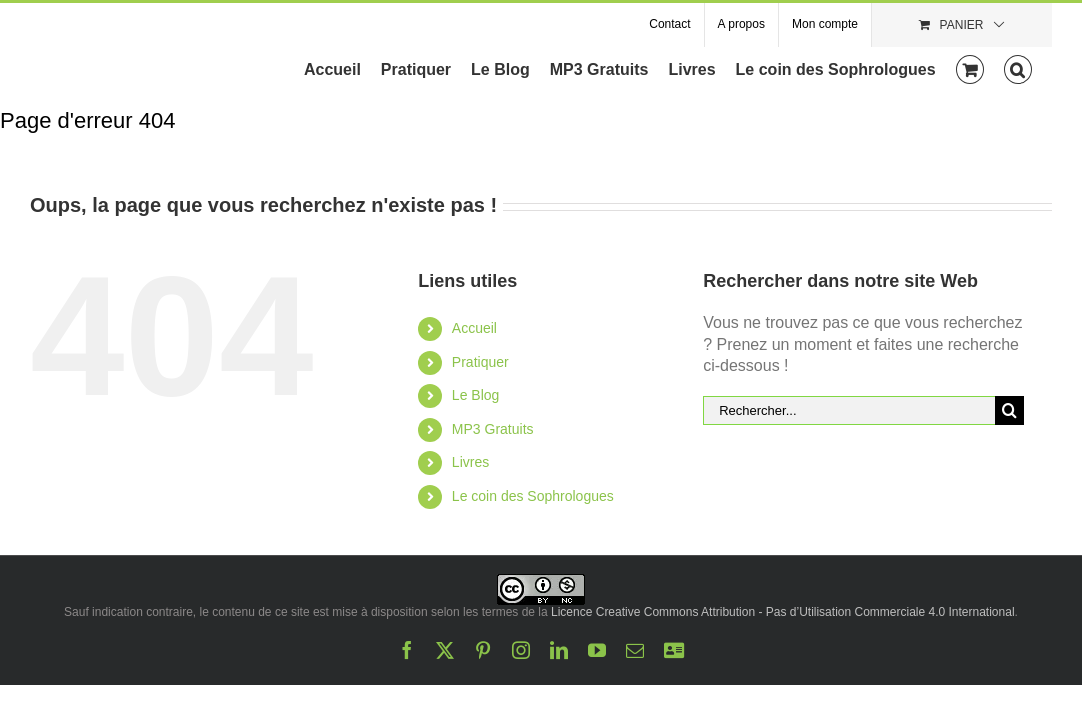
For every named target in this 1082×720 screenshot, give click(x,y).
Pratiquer (480, 362)
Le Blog (475, 395)
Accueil (474, 328)
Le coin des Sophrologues (533, 496)
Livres (470, 462)
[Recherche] (1009, 410)
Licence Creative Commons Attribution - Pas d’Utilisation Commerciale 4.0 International (783, 612)
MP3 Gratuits (493, 429)
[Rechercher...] (849, 410)
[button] (1038, 68)
